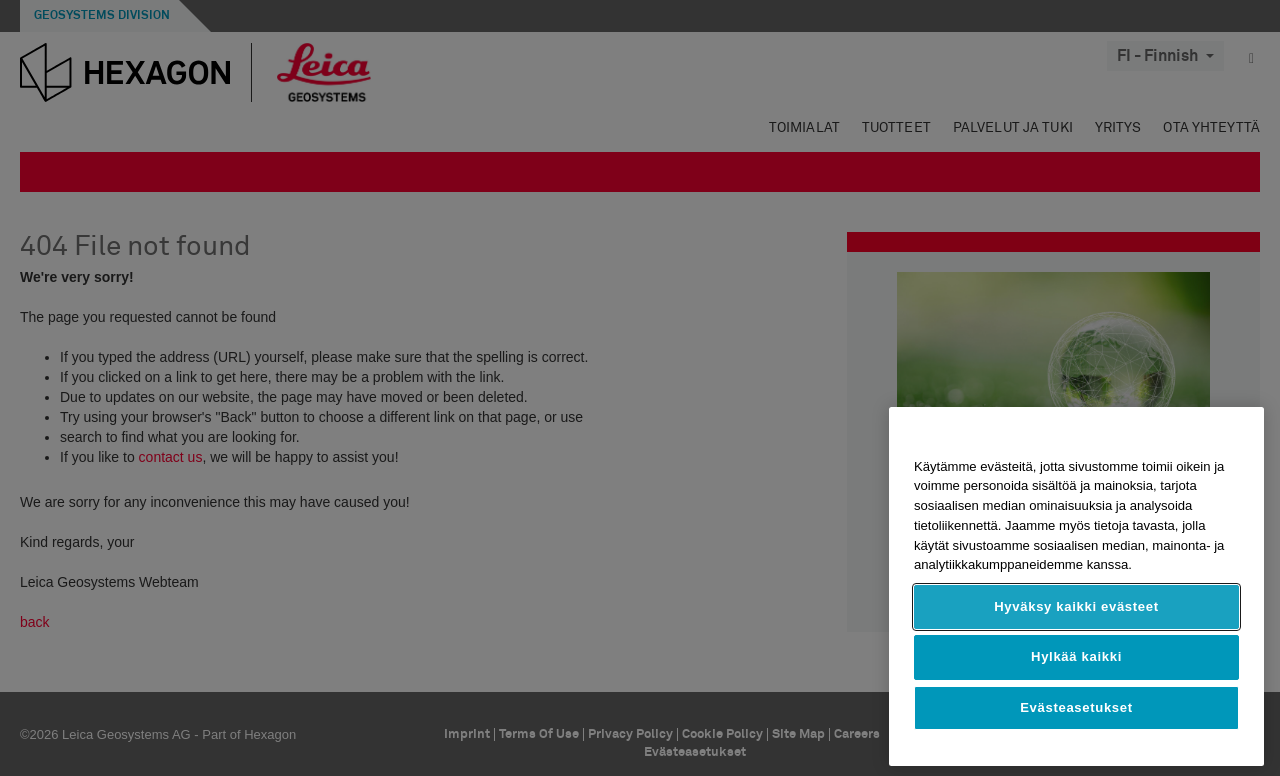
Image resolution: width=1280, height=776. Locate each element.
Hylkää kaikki (1076, 656)
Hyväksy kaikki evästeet (1076, 606)
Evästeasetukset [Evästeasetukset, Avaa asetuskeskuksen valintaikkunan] (1076, 707)
